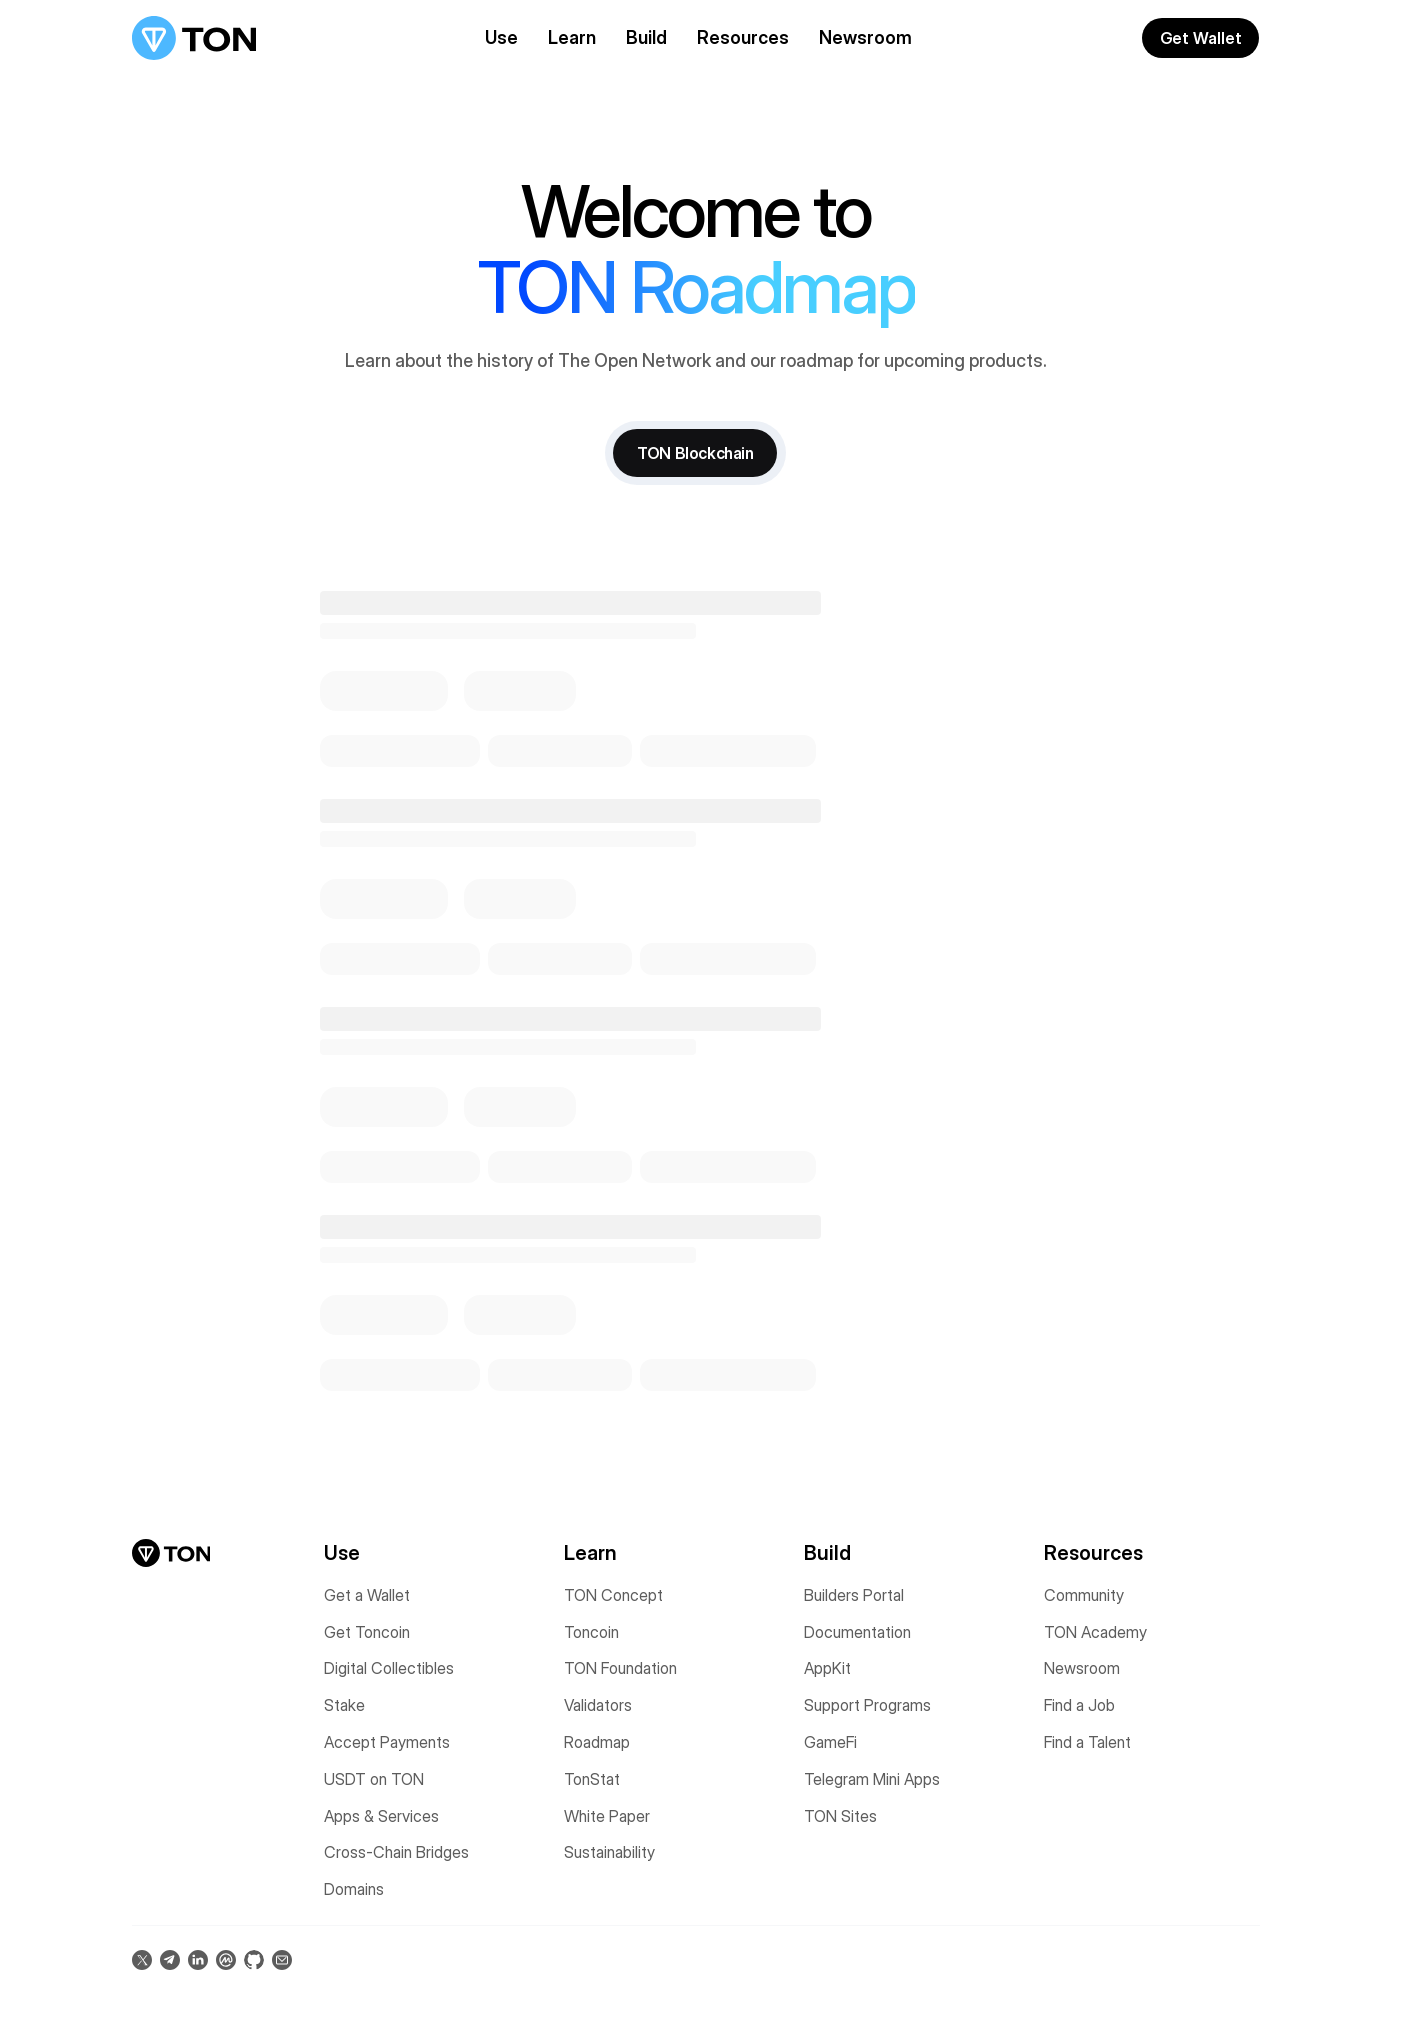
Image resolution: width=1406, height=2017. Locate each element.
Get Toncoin (367, 1631)
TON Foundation (620, 1668)
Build (646, 37)
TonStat (592, 1778)
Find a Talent (1087, 1741)
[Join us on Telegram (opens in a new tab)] (170, 1959)
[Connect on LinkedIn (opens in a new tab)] (198, 1959)
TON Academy (1095, 1631)
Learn (572, 37)
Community (1084, 1594)
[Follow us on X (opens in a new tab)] (142, 1959)
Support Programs (867, 1704)
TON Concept (613, 1594)
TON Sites (840, 1815)
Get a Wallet (367, 1594)
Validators (598, 1704)
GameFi (830, 1741)
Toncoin (591, 1631)
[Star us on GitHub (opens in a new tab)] (254, 1959)
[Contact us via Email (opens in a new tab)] (282, 1959)
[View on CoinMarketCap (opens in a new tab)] (226, 1959)
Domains (354, 1888)
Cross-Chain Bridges (396, 1852)
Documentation (857, 1631)
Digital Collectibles (389, 1668)
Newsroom (865, 37)
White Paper (607, 1815)
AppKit (827, 1668)
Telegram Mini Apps (872, 1778)
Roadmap (597, 1741)
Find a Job (1079, 1704)
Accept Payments (387, 1741)
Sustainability (609, 1852)
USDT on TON (374, 1778)
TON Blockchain (695, 452)
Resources (743, 37)
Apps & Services (381, 1815)
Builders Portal (854, 1594)
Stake (344, 1704)
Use (501, 37)
